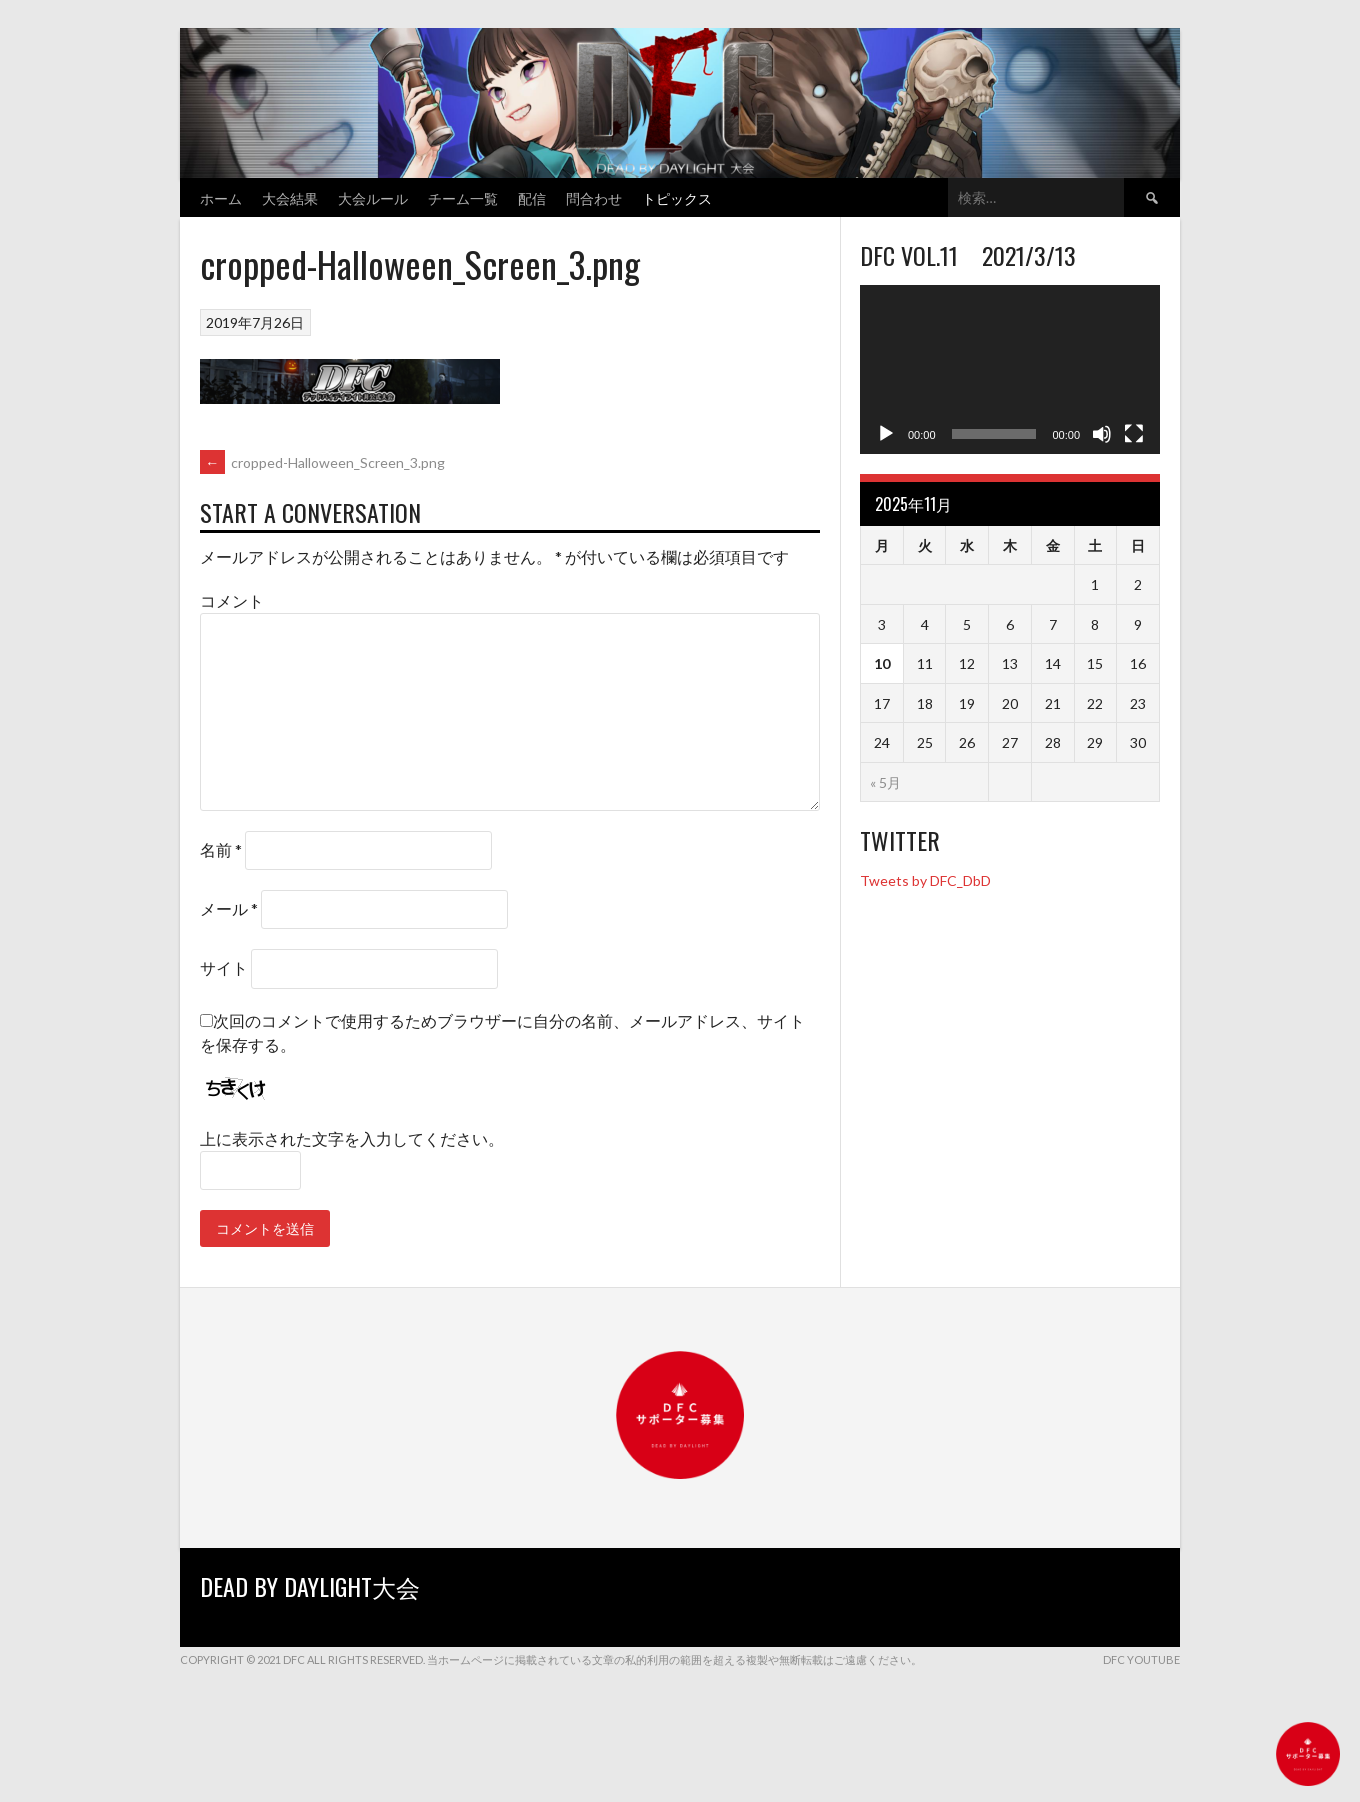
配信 (532, 197)
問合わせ (594, 197)
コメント (232, 600)
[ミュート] (1102, 434)
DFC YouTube (1141, 1659)
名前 (221, 849)
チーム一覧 (463, 197)
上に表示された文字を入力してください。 (352, 1138)
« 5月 (885, 782)
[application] (1010, 369)
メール (229, 908)
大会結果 (290, 197)
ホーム (221, 197)
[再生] (886, 434)
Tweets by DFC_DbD (925, 880)
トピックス (677, 197)
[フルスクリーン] (1134, 434)
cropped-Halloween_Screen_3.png (322, 462)
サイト (224, 967)
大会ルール (373, 197)
